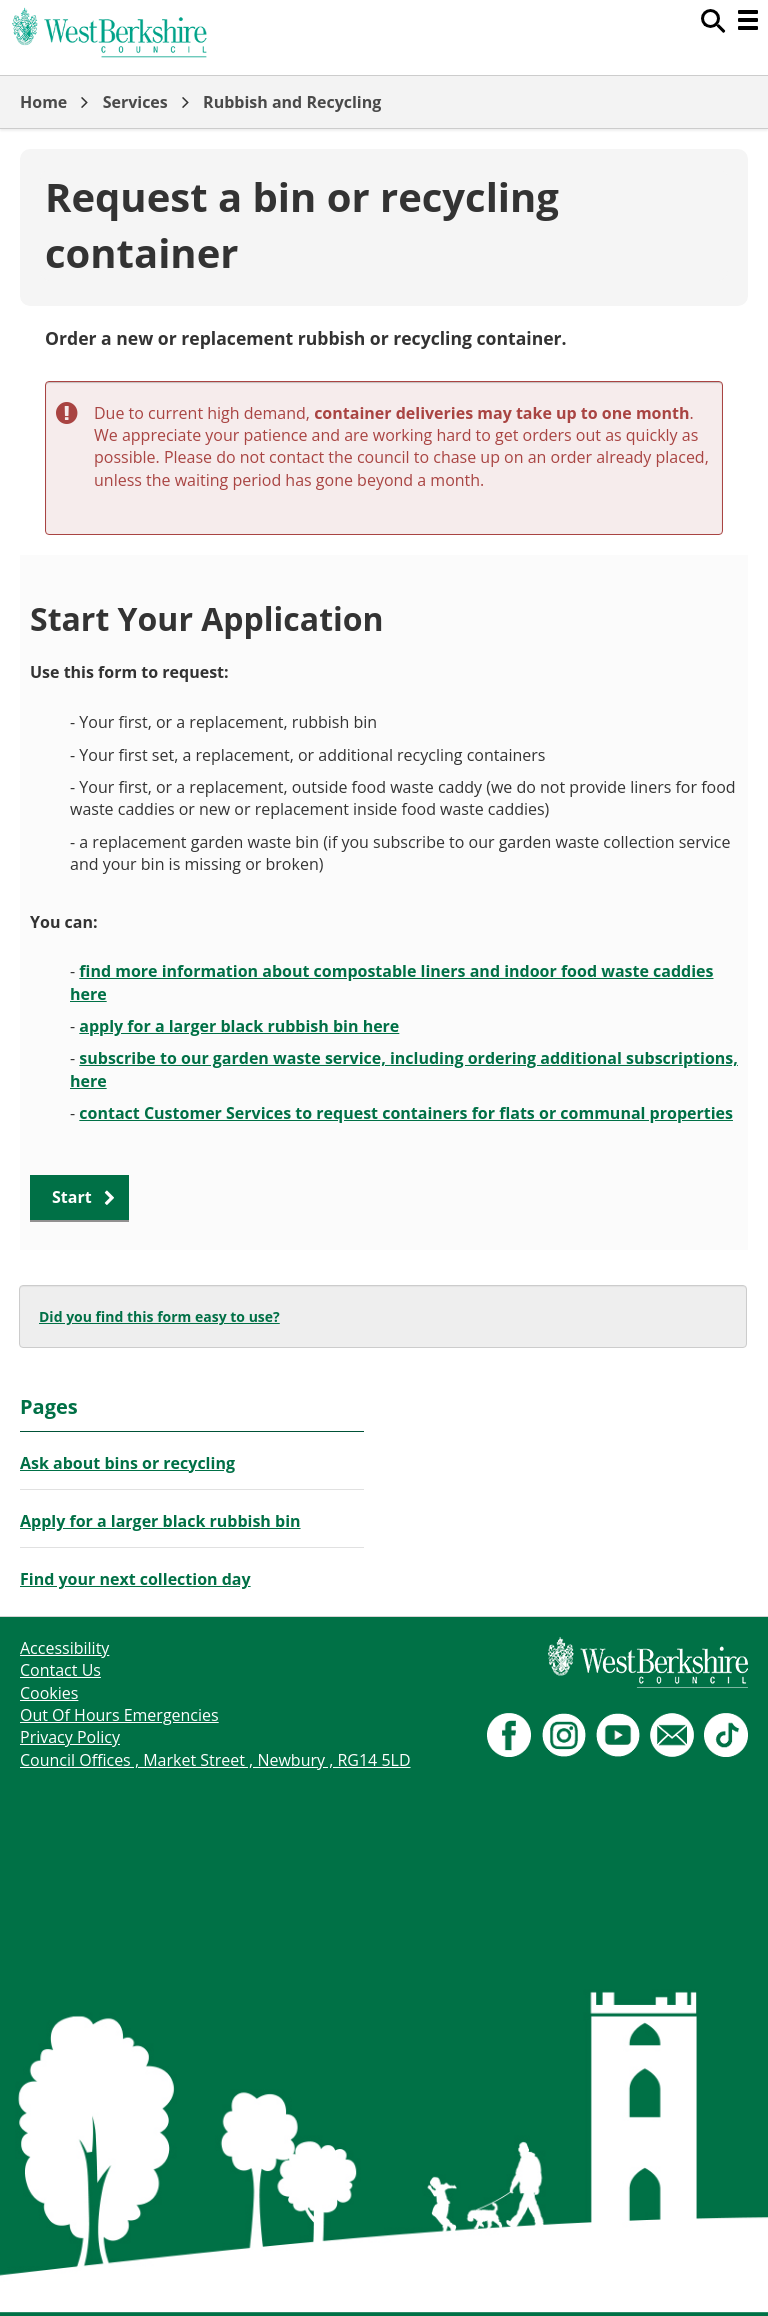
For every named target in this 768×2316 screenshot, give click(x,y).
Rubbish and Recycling (292, 102)
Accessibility (64, 1648)
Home (43, 102)
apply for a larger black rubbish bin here (239, 1026)
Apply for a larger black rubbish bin (160, 1521)
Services (135, 102)
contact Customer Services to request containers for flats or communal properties (406, 1113)
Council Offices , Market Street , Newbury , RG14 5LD (215, 1760)
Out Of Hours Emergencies (119, 1715)
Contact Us (60, 1670)
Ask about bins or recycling (127, 1463)
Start (72, 1197)
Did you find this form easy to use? (159, 1316)
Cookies (49, 1693)
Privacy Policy (70, 1737)
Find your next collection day (135, 1579)
